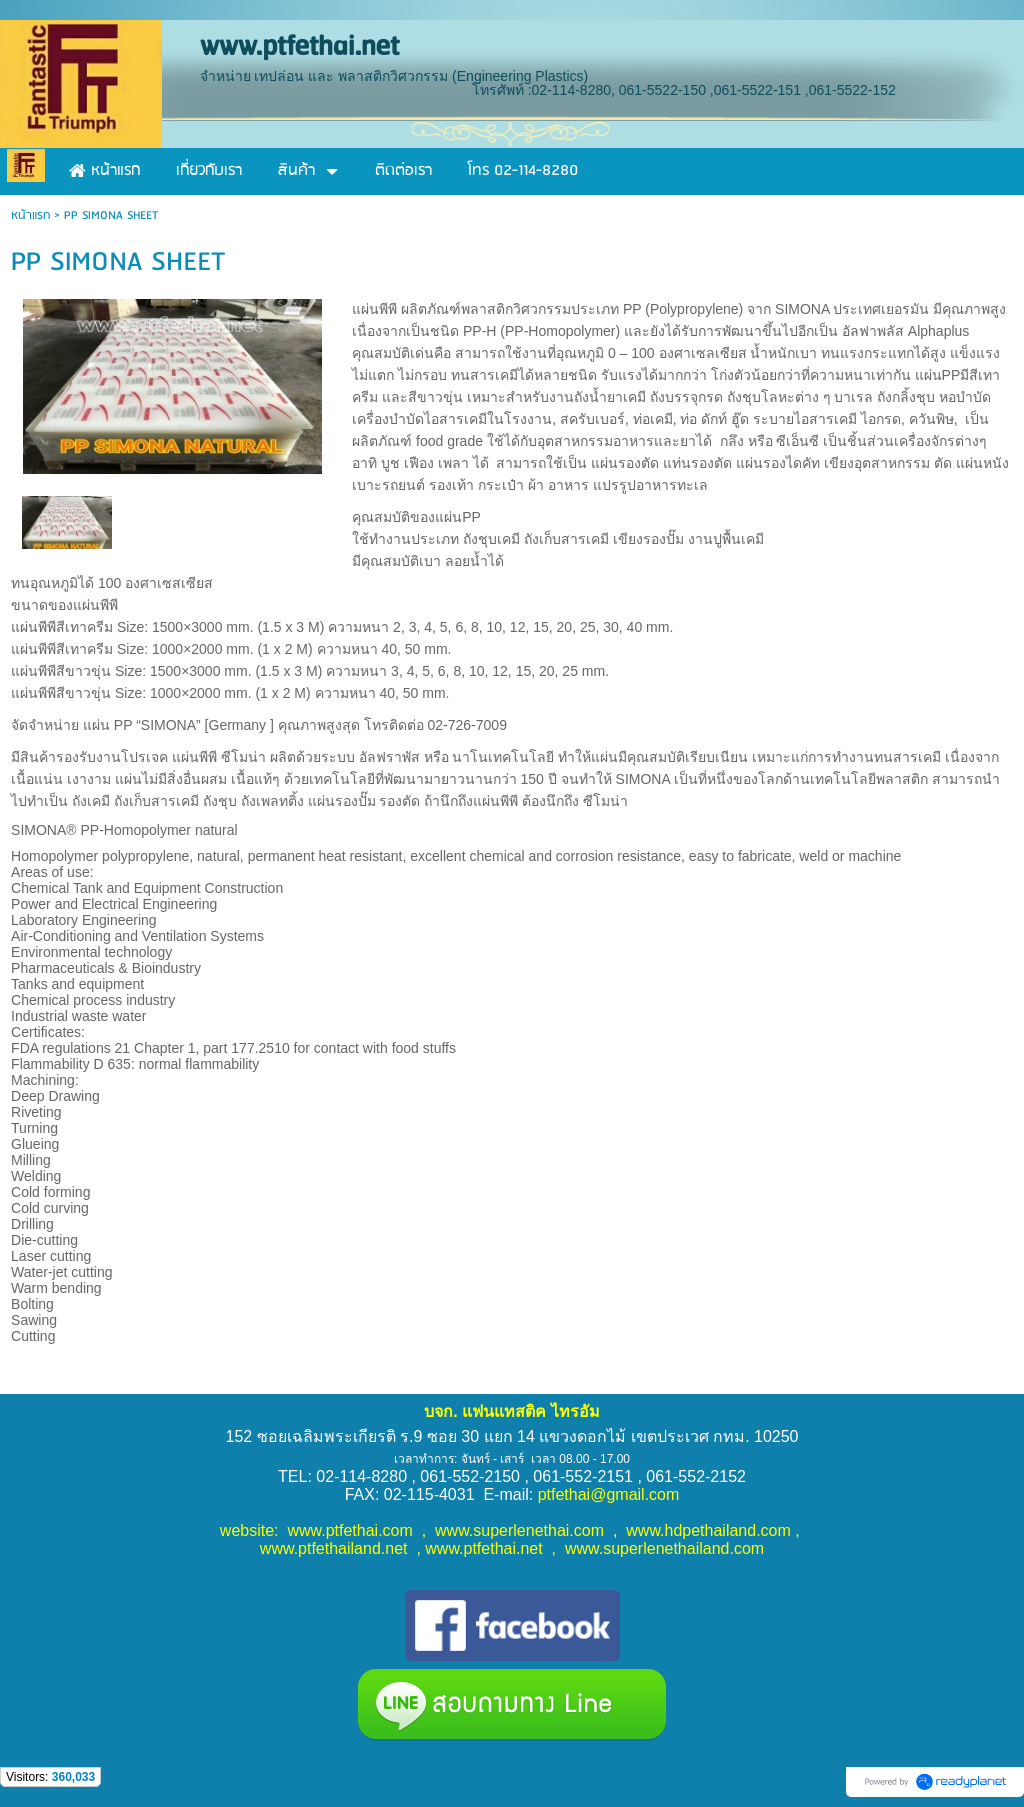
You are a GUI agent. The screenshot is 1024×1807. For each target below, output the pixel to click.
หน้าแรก (30, 215)
